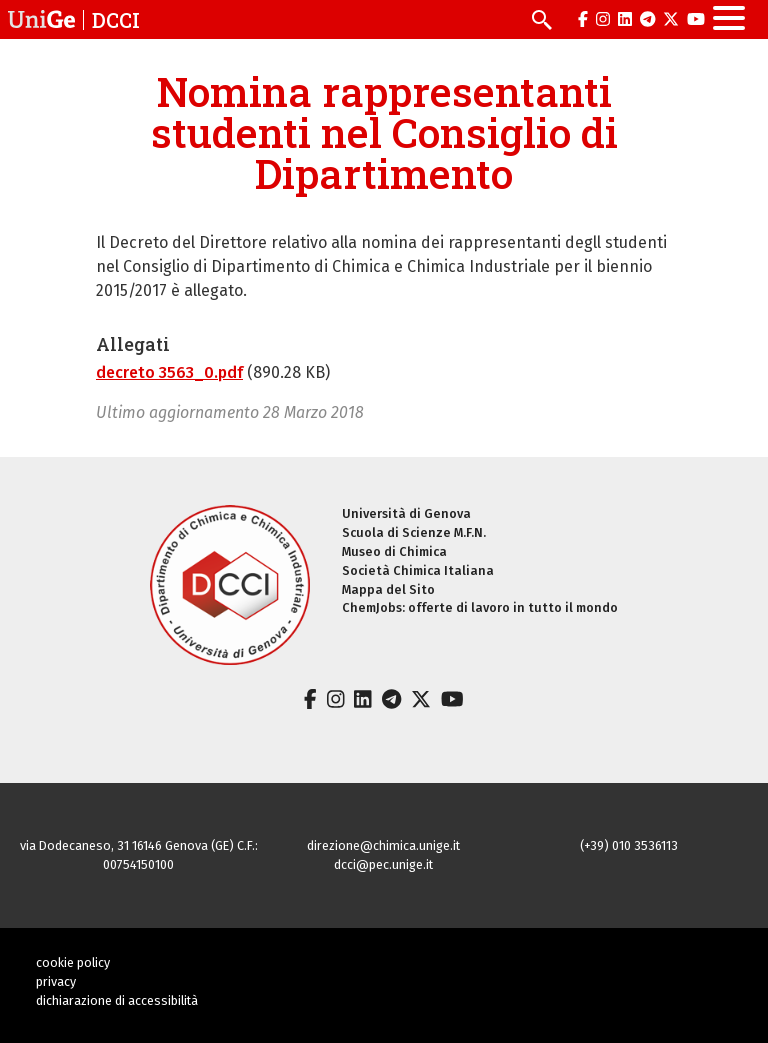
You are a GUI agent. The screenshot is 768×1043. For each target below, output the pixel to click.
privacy (56, 981)
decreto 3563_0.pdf (169, 372)
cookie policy (73, 962)
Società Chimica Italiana (418, 570)
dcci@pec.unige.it (383, 864)
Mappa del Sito (388, 589)
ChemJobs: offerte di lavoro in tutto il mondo (480, 607)
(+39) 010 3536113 (629, 845)
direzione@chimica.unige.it (383, 845)
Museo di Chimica (394, 551)
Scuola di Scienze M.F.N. (414, 532)
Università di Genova (406, 513)
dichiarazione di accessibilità (117, 1000)
